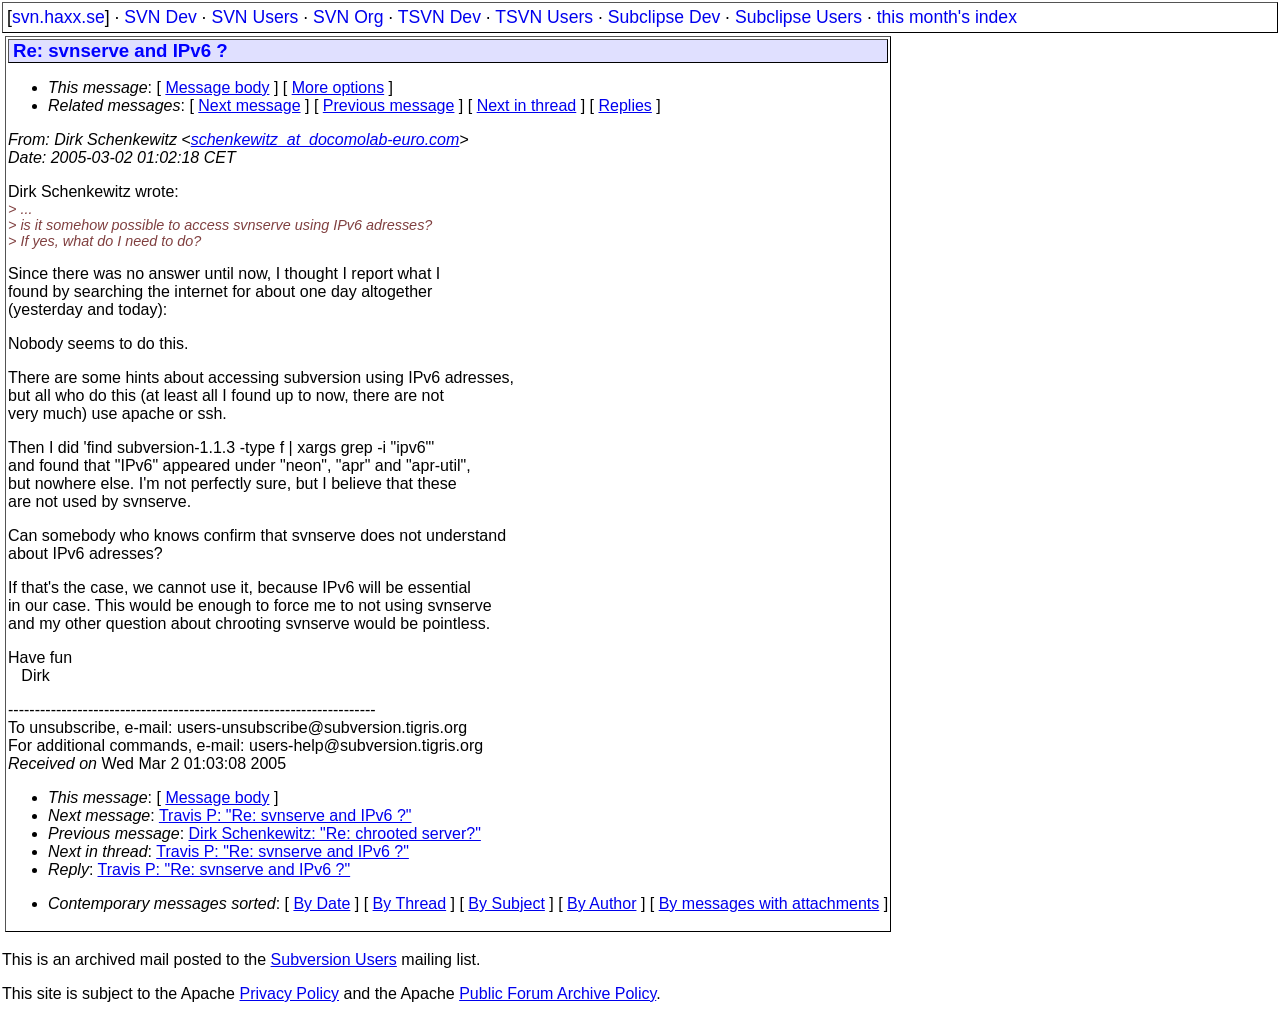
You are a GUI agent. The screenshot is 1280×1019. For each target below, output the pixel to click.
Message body (217, 87)
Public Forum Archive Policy (557, 993)
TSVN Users (544, 17)
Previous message (389, 105)
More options (338, 87)
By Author (601, 903)
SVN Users (254, 17)
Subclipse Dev (664, 17)
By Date (321, 903)
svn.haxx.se (58, 17)
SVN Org (348, 17)
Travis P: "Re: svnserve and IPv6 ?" (285, 815)
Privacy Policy (289, 993)
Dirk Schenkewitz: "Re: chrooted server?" (335, 833)
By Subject (506, 903)
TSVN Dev (439, 17)
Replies (625, 105)
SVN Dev (160, 17)
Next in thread (527, 105)
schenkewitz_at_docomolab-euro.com (325, 139)
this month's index (947, 17)
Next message (249, 105)
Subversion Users (334, 959)
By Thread (410, 903)
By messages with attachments (769, 903)
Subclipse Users (798, 17)
